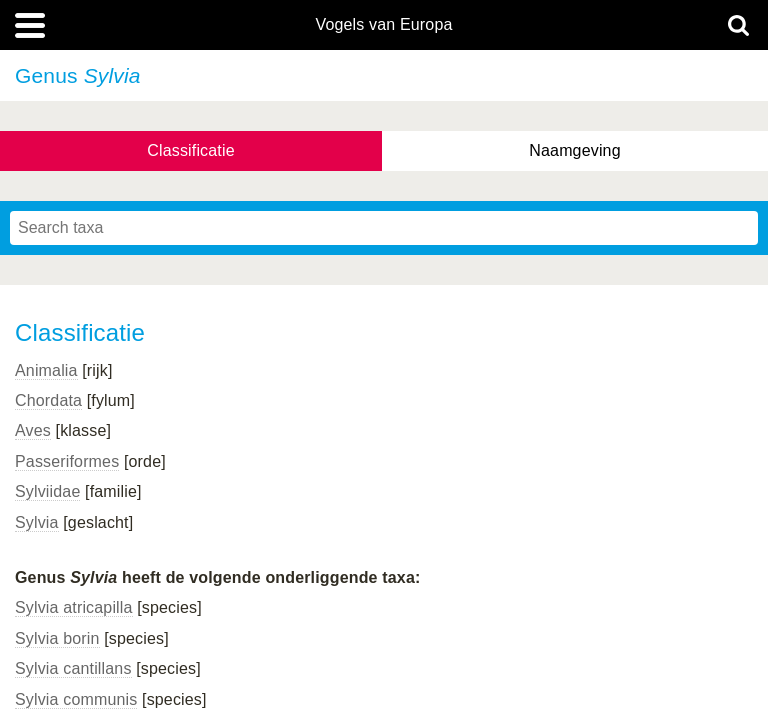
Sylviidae (47, 491)
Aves (33, 430)
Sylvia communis (76, 699)
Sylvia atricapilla (74, 607)
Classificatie (190, 150)
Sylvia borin (57, 638)
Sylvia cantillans (73, 668)
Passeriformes (67, 461)
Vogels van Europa (383, 25)
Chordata (48, 400)
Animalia (46, 370)
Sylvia (37, 522)
